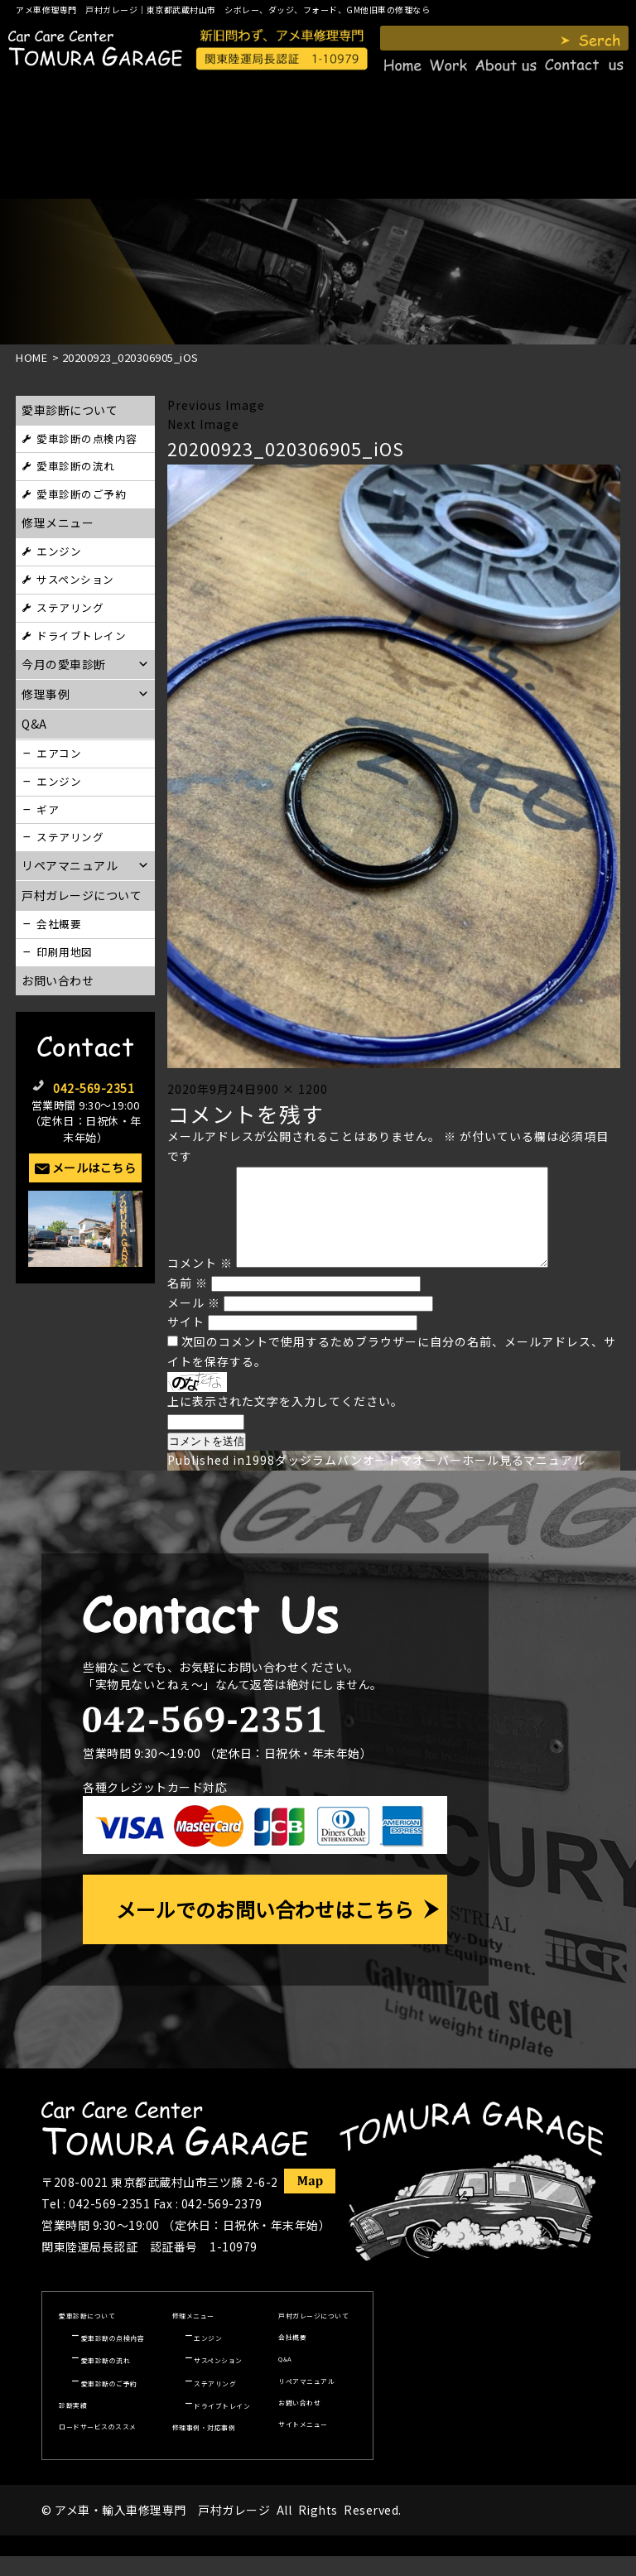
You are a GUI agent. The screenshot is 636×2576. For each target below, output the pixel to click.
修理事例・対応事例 (204, 2447)
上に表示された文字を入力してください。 (285, 1421)
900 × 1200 (292, 1089)
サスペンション (75, 579)
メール (193, 1322)
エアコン (58, 753)
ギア (47, 809)
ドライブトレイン (81, 635)
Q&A (285, 2378)
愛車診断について (70, 410)
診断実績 (73, 2424)
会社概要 (58, 924)
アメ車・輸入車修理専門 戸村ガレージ (162, 2529)
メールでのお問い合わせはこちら (265, 1928)
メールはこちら (94, 1167)
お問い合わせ (58, 980)
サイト (186, 1341)
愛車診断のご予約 (81, 494)
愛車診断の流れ (75, 466)
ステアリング (70, 607)
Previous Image (216, 405)
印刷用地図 (64, 952)
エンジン (58, 551)
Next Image (203, 424)
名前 (187, 1302)
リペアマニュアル (306, 2400)
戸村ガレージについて (82, 895)
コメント (200, 1282)
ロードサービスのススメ (98, 2446)
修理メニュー (58, 522)
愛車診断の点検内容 (86, 438)
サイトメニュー (303, 2443)
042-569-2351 (93, 1088)
